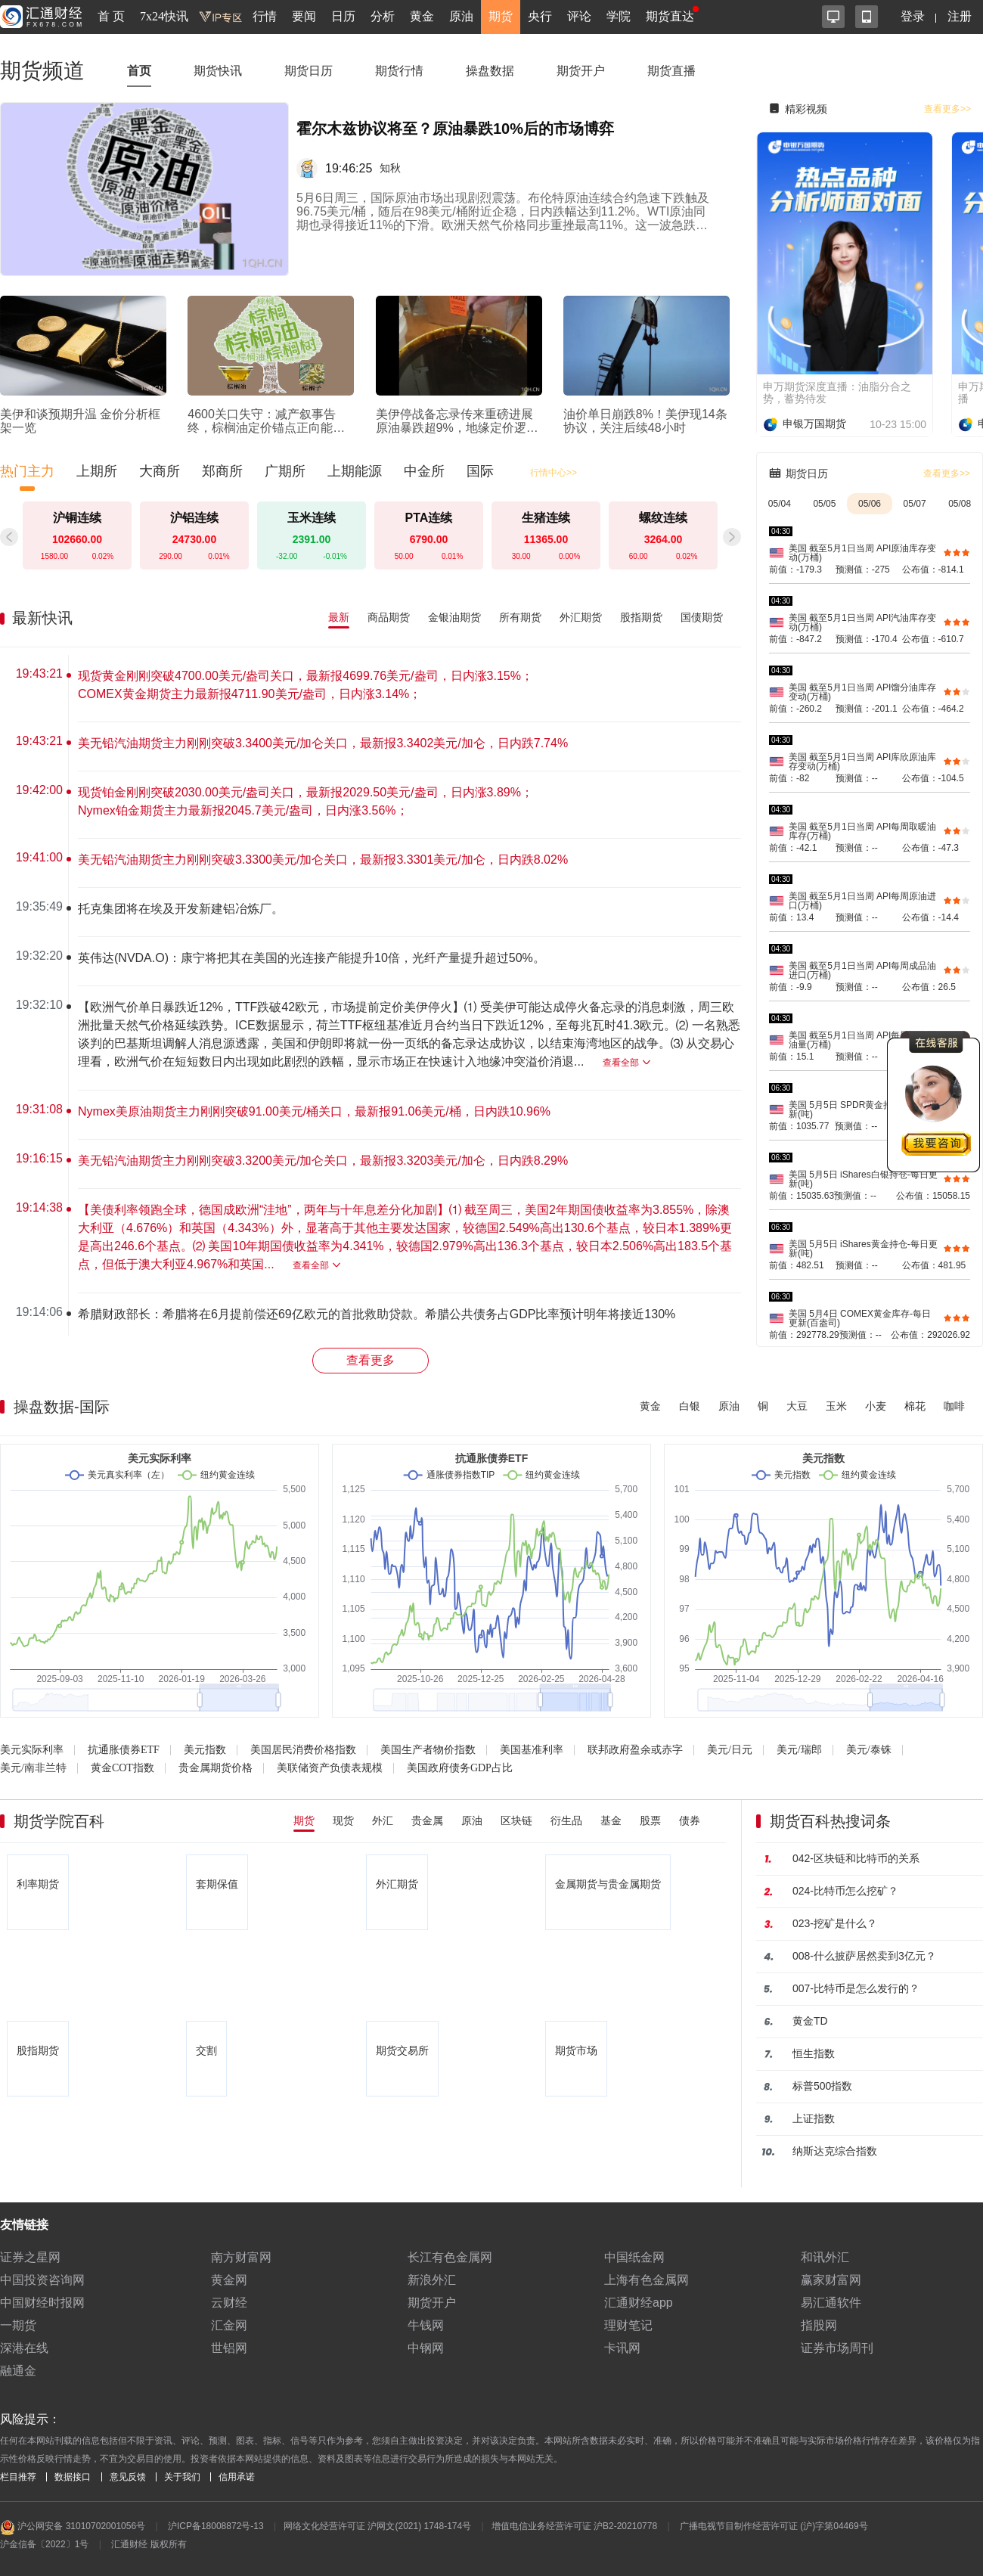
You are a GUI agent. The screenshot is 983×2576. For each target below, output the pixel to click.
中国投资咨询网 (42, 2279)
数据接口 (72, 2477)
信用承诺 (237, 2477)
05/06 (869, 503)
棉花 (915, 1406)
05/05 (824, 503)
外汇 (382, 1820)
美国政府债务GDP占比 (460, 1768)
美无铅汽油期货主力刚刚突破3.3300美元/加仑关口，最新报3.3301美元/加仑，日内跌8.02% (323, 859)
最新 (338, 617)
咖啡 (954, 1406)
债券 (689, 1820)
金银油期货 (454, 617)
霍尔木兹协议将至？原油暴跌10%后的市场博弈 (455, 128)
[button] (732, 537)
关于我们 (182, 2477)
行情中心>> (553, 472)
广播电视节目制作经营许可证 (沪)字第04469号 (774, 2526)
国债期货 (702, 617)
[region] (376, 995)
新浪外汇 (432, 2279)
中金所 (424, 471)
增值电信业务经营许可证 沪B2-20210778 (574, 2526)
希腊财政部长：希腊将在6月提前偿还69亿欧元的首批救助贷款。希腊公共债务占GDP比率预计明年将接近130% (376, 1314)
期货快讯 (218, 70)
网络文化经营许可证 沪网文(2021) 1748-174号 (377, 2526)
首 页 (111, 16)
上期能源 (354, 471)
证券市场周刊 (837, 2348)
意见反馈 (128, 2477)
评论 (579, 16)
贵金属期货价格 (215, 1768)
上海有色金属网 (646, 2279)
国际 (480, 471)
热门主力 (27, 471)
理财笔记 (628, 2325)
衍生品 (566, 1820)
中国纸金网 (634, 2257)
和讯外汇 (825, 2257)
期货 (500, 16)
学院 (618, 16)
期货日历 (308, 70)
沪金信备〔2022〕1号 (44, 2544)
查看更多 (370, 1360)
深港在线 (24, 2348)
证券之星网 (30, 2257)
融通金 (18, 2370)
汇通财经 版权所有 (148, 2544)
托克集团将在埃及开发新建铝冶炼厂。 (181, 908)
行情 (265, 16)
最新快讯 (42, 618)
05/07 (915, 503)
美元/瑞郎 (799, 1749)
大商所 (159, 471)
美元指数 (205, 1749)
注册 (959, 16)
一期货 (18, 2325)
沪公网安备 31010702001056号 (72, 2527)
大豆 (797, 1406)
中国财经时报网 (42, 2302)
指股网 (819, 2325)
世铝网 (229, 2348)
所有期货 (520, 617)
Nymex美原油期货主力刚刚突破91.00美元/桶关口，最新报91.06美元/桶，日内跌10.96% (314, 1111)
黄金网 (229, 2279)
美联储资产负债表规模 (330, 1768)
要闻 (304, 16)
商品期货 (388, 617)
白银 (689, 1406)
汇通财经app (638, 2302)
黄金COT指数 (122, 1768)
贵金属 (427, 1820)
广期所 (285, 471)
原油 (461, 16)
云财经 (229, 2302)
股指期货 (641, 617)
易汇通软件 (831, 2302)
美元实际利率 (32, 1749)
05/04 (779, 503)
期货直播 (671, 70)
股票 (650, 1820)
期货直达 (670, 16)
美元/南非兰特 (33, 1768)
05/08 (959, 503)
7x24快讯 (164, 16)
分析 (383, 16)
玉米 (836, 1406)
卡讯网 (622, 2348)
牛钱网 (426, 2325)
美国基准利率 (531, 1749)
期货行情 (399, 70)
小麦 (875, 1406)
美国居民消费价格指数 (303, 1749)
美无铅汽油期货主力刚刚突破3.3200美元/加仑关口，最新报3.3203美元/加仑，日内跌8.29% (323, 1160)
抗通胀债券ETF (124, 1749)
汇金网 (229, 2325)
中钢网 (426, 2348)
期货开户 (581, 70)
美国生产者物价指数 (428, 1749)
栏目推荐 (18, 2477)
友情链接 (24, 2224)
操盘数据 (490, 70)
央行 (540, 16)
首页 (139, 70)
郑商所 (222, 471)
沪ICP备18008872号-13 (216, 2526)
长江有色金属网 (450, 2257)
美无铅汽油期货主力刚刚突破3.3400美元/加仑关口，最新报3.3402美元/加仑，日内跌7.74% (323, 743)
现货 (343, 1820)
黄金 (422, 16)
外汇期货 (581, 617)
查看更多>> (947, 109)
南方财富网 (241, 2257)
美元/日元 (729, 1749)
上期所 (96, 471)
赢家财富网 (831, 2279)
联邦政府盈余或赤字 (635, 1749)
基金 (611, 1820)
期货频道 (42, 70)
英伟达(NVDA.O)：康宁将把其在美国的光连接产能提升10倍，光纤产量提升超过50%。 (311, 957)
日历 (343, 16)
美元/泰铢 (869, 1749)
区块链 (516, 1820)
